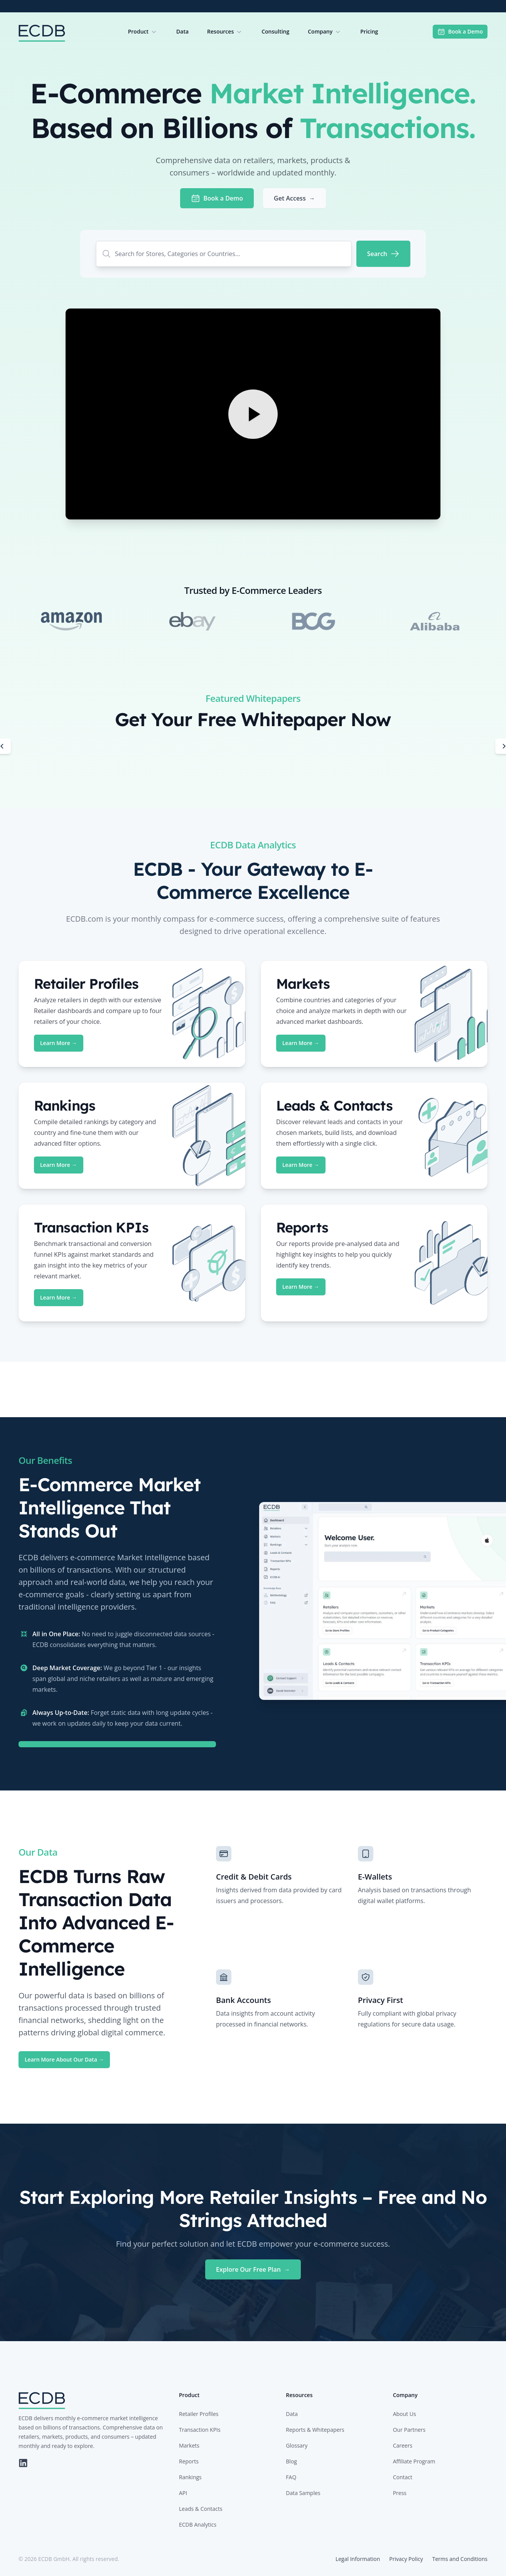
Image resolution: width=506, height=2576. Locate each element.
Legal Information (358, 2559)
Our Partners (409, 2429)
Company (325, 31)
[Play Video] (253, 414)
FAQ (291, 2477)
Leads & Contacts (201, 2508)
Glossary (296, 2445)
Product (143, 31)
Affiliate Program (414, 2461)
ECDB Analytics (197, 2524)
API (183, 2493)
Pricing (369, 31)
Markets (189, 2445)
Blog (291, 2461)
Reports (189, 2461)
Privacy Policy (406, 2559)
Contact (402, 2477)
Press (399, 2493)
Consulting (275, 31)
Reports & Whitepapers (315, 2429)
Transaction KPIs (200, 2429)
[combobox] (224, 254)
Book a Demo (460, 31)
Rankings (190, 2477)
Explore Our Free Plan (253, 2269)
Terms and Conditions (459, 2559)
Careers (402, 2445)
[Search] (383, 254)
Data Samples (303, 2493)
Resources (225, 31)
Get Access (294, 198)
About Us (404, 2414)
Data (182, 31)
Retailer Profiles (198, 2414)
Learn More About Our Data (64, 2059)
